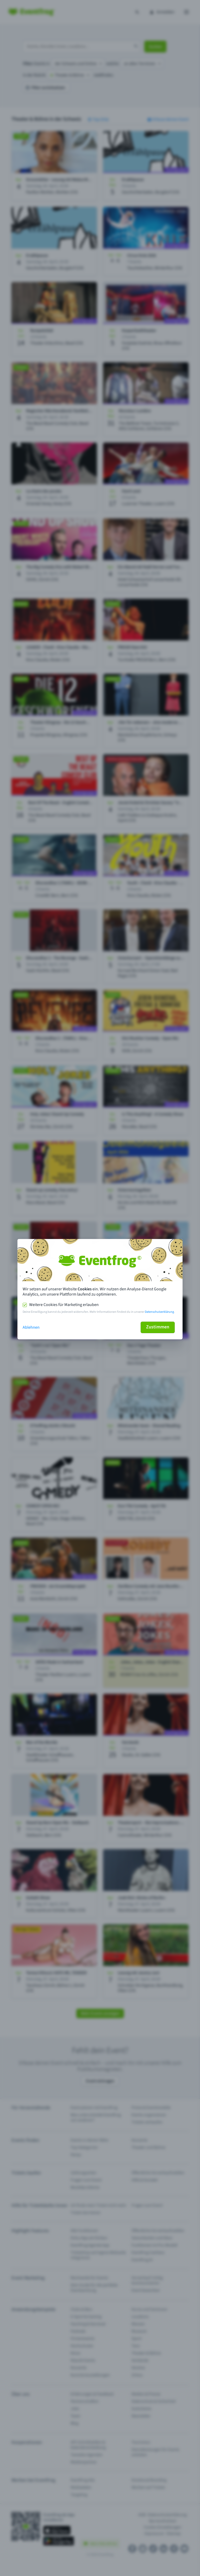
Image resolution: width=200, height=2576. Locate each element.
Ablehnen (31, 1327)
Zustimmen (157, 1327)
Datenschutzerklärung (159, 1312)
